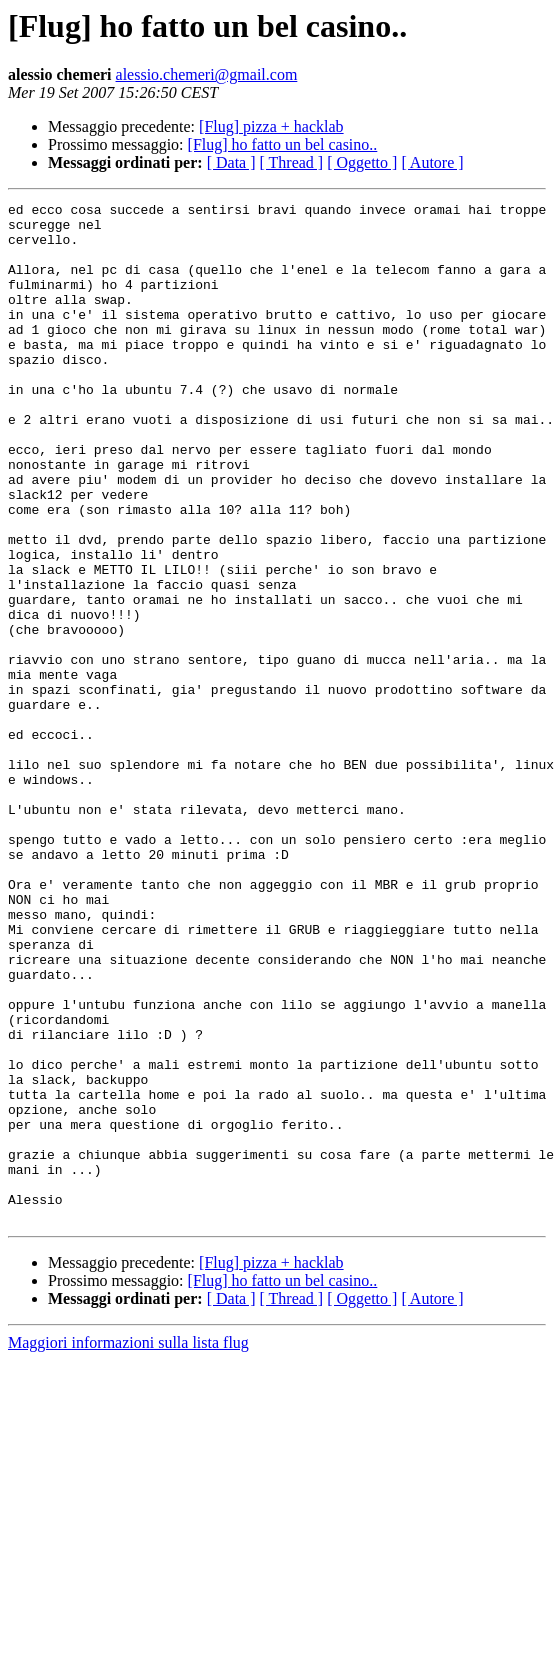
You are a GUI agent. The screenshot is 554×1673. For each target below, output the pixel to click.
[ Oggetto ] (362, 162)
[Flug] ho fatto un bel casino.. (283, 144)
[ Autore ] (432, 162)
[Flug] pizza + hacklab (271, 126)
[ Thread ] (292, 162)
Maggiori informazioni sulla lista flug (128, 1546)
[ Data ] (231, 162)
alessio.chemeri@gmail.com (207, 74)
